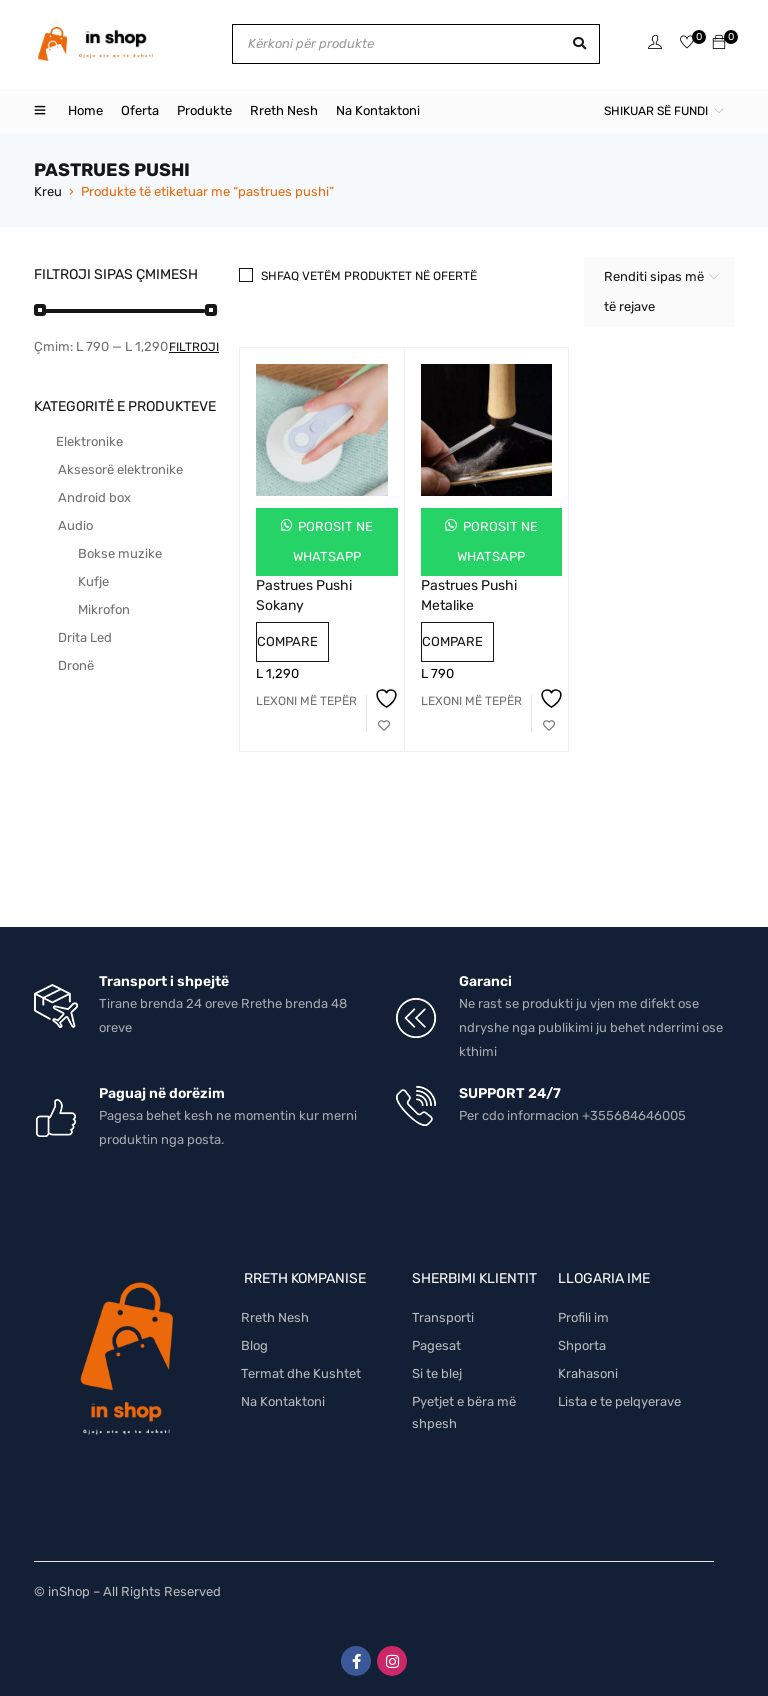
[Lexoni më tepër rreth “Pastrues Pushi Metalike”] (471, 701)
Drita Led (85, 637)
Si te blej (437, 1373)
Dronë (76, 665)
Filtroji (194, 347)
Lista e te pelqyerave (619, 1401)
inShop (69, 1591)
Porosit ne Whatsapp (333, 541)
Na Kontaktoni (283, 1401)
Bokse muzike (120, 553)
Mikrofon (104, 609)
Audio (75, 525)
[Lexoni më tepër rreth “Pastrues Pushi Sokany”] (306, 701)
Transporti (443, 1317)
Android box (94, 497)
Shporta (582, 1345)
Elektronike (89, 441)
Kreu (48, 191)
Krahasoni (588, 1373)
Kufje (93, 581)
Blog (254, 1345)
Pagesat (436, 1345)
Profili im (583, 1317)
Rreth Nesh (275, 1317)
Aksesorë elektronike (120, 469)
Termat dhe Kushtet (301, 1373)
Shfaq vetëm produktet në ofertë (369, 276)
